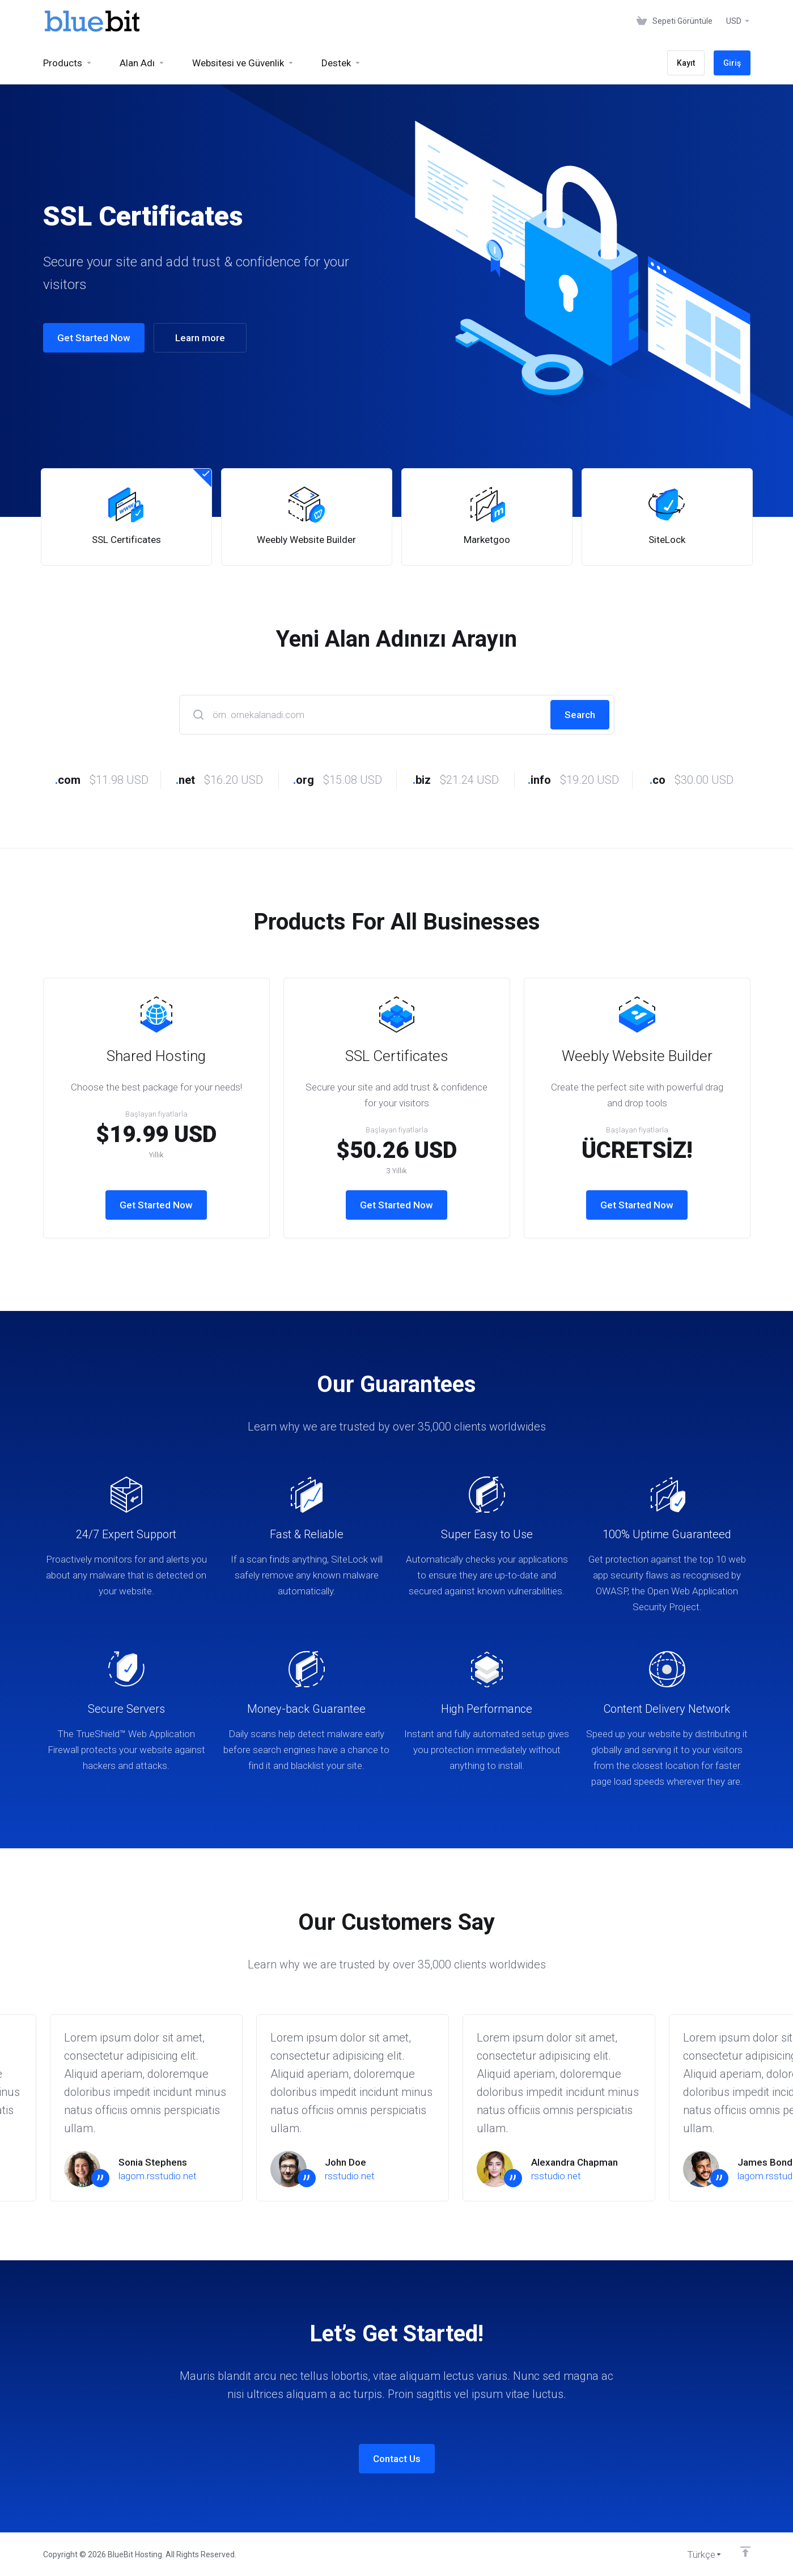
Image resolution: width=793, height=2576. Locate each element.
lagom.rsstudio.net (157, 2176)
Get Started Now (87, 337)
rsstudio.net (350, 2176)
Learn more (193, 337)
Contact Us (397, 2458)
